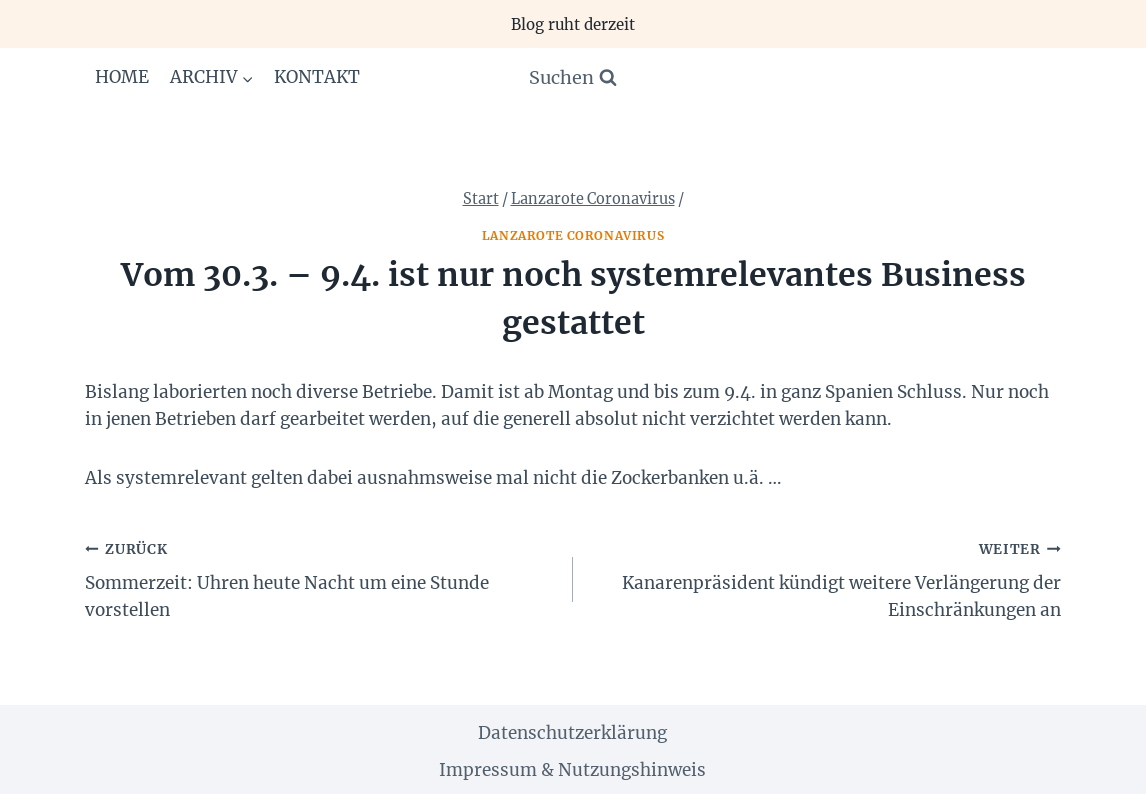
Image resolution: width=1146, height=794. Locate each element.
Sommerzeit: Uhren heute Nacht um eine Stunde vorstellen (320, 578)
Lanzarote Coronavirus (573, 235)
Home (122, 77)
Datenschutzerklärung (572, 733)
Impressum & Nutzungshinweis (572, 770)
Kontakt (317, 77)
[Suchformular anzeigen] (573, 78)
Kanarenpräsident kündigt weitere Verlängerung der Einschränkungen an (825, 578)
